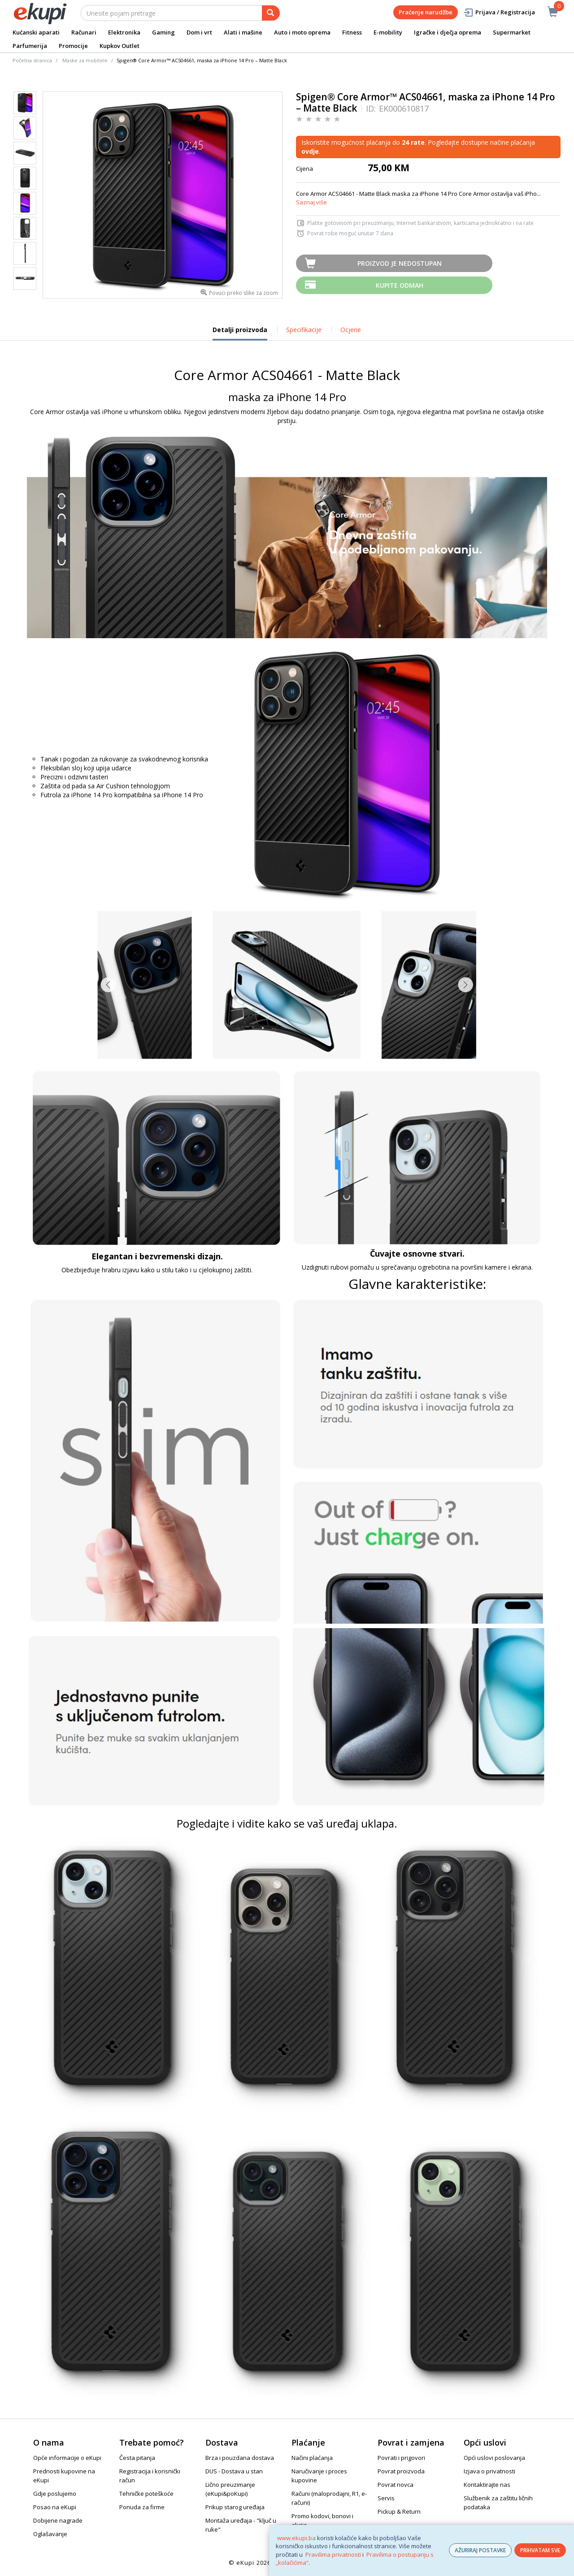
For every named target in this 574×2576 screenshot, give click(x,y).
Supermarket (512, 32)
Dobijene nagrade (58, 2520)
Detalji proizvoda (240, 333)
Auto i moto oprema (302, 32)
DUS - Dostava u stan (234, 2471)
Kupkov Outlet (119, 46)
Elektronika (124, 32)
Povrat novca (395, 2485)
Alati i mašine (243, 32)
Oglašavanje (50, 2534)
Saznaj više (311, 202)
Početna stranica (32, 60)
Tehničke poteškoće (146, 2494)
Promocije (73, 46)
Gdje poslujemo (54, 2494)
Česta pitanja (137, 2458)
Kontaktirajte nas (487, 2485)
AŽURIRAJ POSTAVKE (480, 2550)
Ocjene (350, 329)
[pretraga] (271, 13)
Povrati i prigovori (401, 2458)
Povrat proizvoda (401, 2471)
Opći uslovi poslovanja (494, 2458)
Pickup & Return (399, 2511)
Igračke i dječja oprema (447, 32)
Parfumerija (30, 46)
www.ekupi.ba (296, 2538)
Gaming (163, 32)
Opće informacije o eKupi (67, 2458)
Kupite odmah (399, 285)
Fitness (352, 32)
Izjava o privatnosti (489, 2471)
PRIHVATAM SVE (540, 2550)
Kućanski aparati (36, 32)
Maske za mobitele (85, 60)
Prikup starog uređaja (235, 2507)
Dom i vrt (199, 32)
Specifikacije (304, 329)
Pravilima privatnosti (333, 2554)
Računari (83, 32)
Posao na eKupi (54, 2507)
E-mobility (388, 32)
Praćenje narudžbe (425, 12)
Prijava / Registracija (499, 12)
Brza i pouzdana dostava (239, 2458)
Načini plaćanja (312, 2458)
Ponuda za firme (142, 2507)
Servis (386, 2498)
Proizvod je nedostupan (399, 263)
